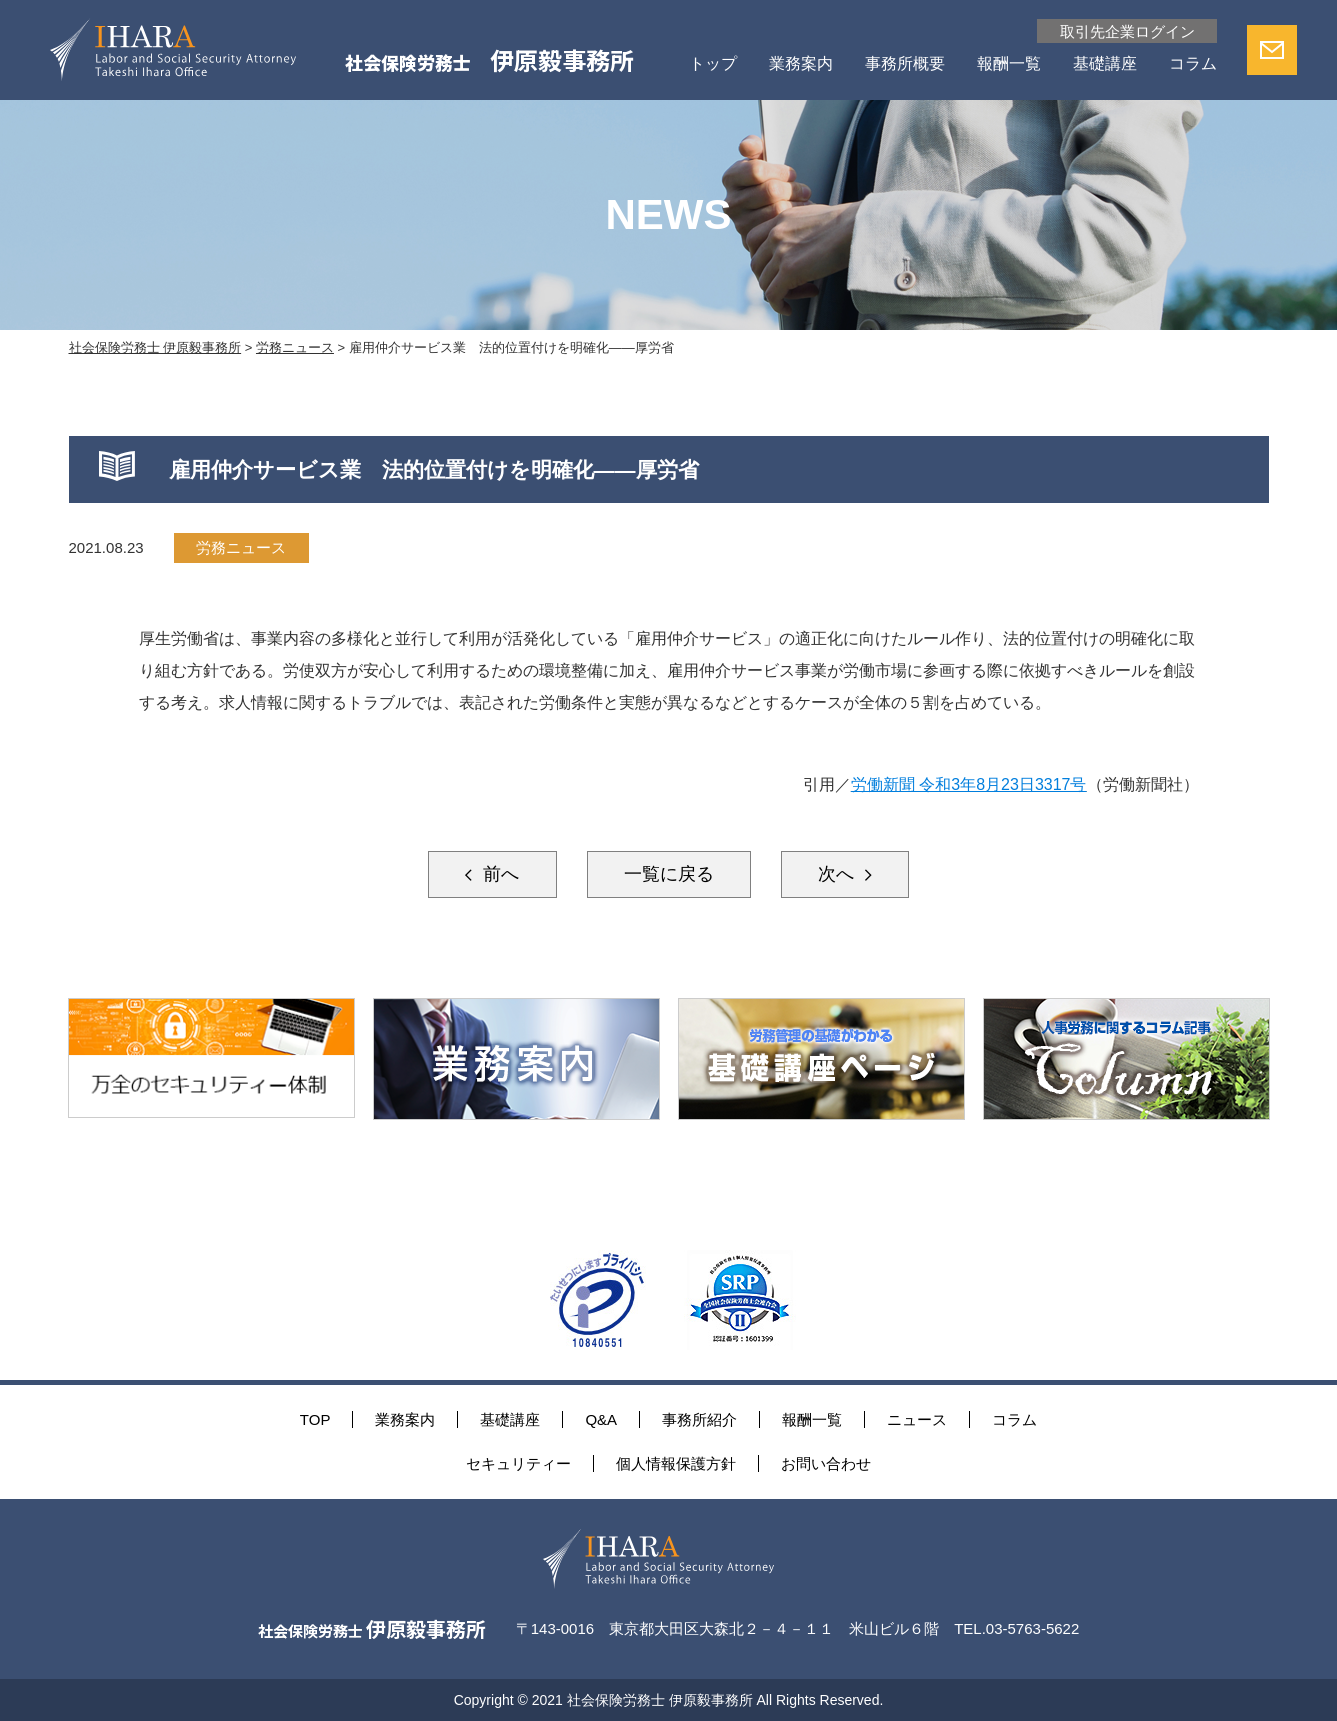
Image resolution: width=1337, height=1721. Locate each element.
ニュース (917, 1419)
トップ (713, 64)
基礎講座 (1105, 64)
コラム (1193, 64)
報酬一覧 (1009, 64)
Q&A (601, 1419)
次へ (838, 874)
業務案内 (801, 64)
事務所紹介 (699, 1419)
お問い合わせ (826, 1463)
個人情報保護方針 (676, 1463)
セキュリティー (518, 1463)
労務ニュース (241, 547)
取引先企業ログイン (1127, 31)
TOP (315, 1419)
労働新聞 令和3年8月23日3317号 (969, 784)
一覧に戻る (669, 874)
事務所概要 (905, 64)
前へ (498, 874)
